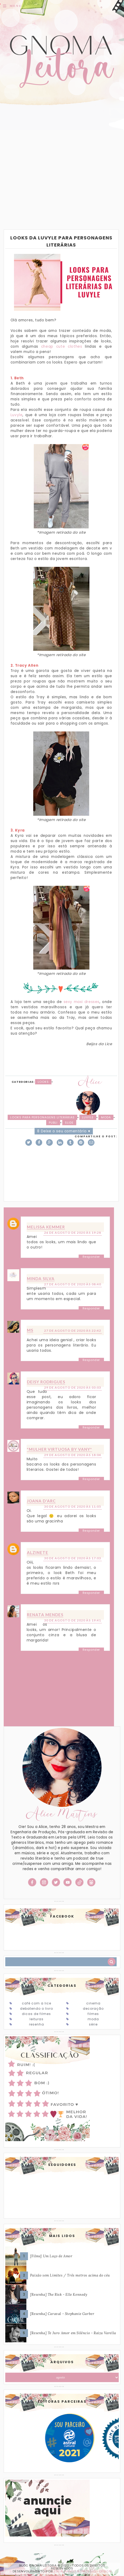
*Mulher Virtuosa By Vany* (59, 1449)
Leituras (37, 2019)
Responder (91, 1257)
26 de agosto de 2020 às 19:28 (72, 1233)
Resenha (36, 2024)
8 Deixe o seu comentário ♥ (63, 1131)
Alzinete (37, 1552)
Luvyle (17, 414)
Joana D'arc (41, 1500)
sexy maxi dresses (81, 1001)
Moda (106, 1117)
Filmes (93, 2014)
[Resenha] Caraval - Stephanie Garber (62, 2314)
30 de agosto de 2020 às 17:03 (72, 1558)
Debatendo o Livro (36, 2008)
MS (30, 1330)
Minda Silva (41, 1278)
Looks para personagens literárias (42, 1117)
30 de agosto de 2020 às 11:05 (72, 1506)
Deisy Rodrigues (46, 1381)
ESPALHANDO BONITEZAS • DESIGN (82, 2571)
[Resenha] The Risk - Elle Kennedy (59, 2294)
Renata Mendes (45, 1614)
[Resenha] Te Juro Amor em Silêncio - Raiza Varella (73, 2333)
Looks (43, 1082)
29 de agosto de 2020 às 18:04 (72, 1455)
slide (69, 1122)
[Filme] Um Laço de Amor (51, 2256)
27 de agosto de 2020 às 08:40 (72, 1284)
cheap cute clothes (61, 346)
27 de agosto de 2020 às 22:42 (72, 1331)
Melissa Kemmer (46, 1227)
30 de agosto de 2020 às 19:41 (72, 1620)
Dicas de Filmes (36, 2014)
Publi (53, 1122)
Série (93, 2024)
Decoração (93, 2008)
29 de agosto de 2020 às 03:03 (72, 1387)
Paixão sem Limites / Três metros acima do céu (70, 2275)
